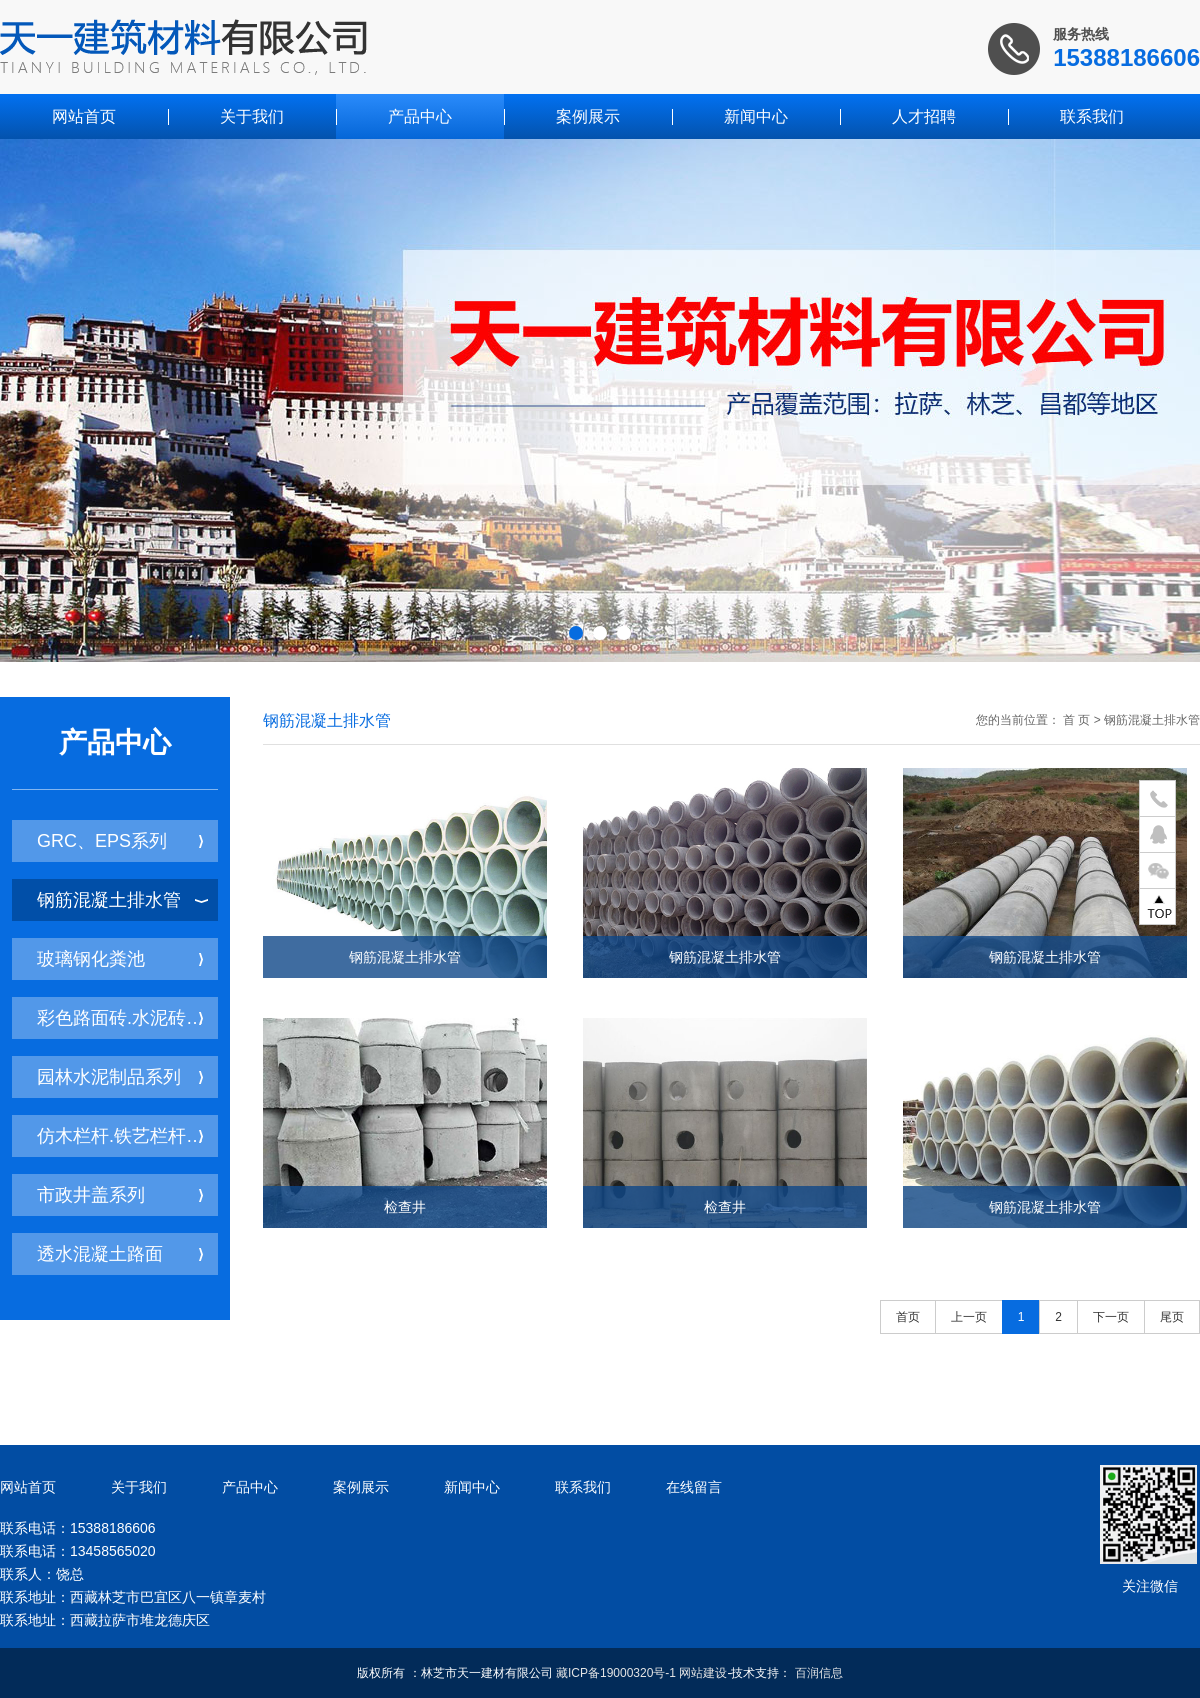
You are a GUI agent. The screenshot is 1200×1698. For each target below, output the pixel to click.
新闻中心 (756, 116)
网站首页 (84, 116)
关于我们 (252, 116)
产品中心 (420, 116)
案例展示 (588, 116)
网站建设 (703, 1673)
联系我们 (1092, 116)
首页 (908, 1317)
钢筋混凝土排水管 (122, 900)
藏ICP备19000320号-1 (616, 1673)
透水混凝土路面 (120, 1254)
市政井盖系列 (120, 1195)
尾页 (1172, 1317)
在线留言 (694, 1487)
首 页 (1076, 720)
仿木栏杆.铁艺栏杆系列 (127, 1136)
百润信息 (819, 1673)
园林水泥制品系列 (120, 1077)
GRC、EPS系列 (120, 841)
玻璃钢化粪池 (120, 959)
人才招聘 (924, 116)
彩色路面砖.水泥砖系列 (127, 1018)
